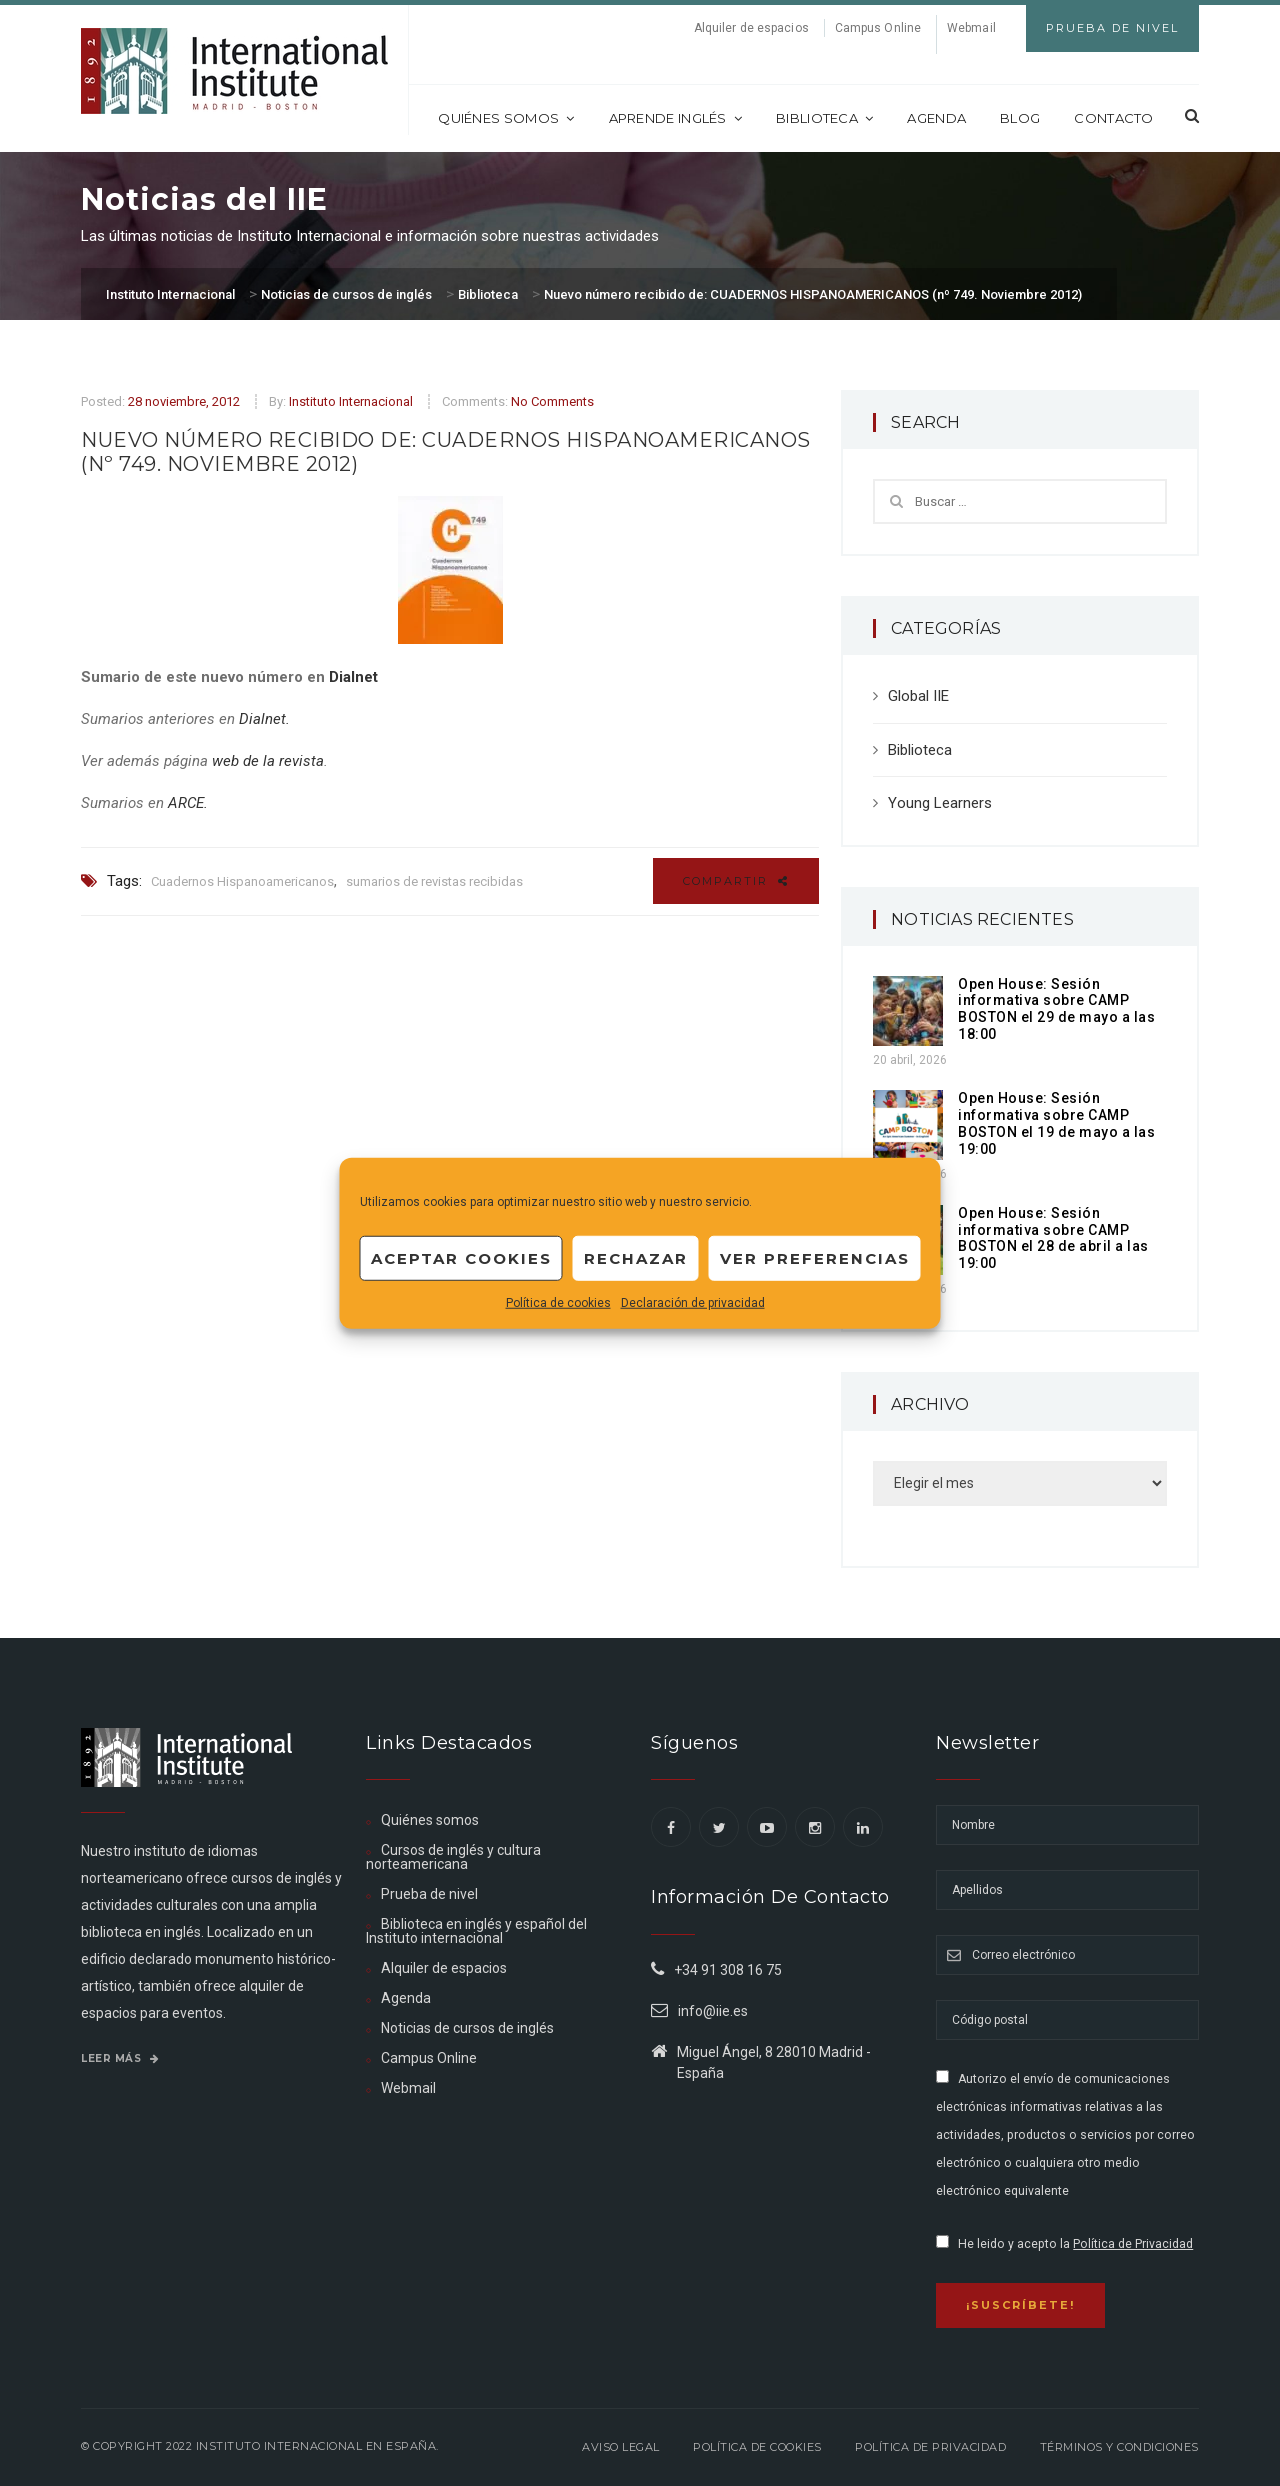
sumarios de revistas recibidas (434, 881)
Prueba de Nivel (1112, 28)
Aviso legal (621, 2447)
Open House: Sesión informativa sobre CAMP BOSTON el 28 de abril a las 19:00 (1053, 1238)
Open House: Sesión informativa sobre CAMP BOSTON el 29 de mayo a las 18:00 (1056, 1009)
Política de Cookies (757, 2447)
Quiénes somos (506, 118)
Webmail (971, 28)
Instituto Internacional (351, 401)
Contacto (1113, 118)
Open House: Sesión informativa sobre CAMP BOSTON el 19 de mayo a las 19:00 (1056, 1123)
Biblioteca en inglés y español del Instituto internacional (476, 1931)
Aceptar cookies (461, 1257)
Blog (1020, 118)
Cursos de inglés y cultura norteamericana (453, 1857)
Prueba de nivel (429, 1894)
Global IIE (918, 696)
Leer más (120, 2058)
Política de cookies (558, 1303)
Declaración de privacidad (693, 1303)
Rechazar (636, 1257)
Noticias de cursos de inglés (467, 2028)
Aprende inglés (676, 118)
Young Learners (940, 803)
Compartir (736, 881)
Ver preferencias (815, 1257)
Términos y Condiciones (1119, 2447)
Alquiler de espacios (751, 28)
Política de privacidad (930, 2447)
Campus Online (878, 28)
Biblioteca (824, 118)
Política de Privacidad (1133, 2244)
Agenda (936, 118)
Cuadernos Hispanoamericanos (242, 881)
